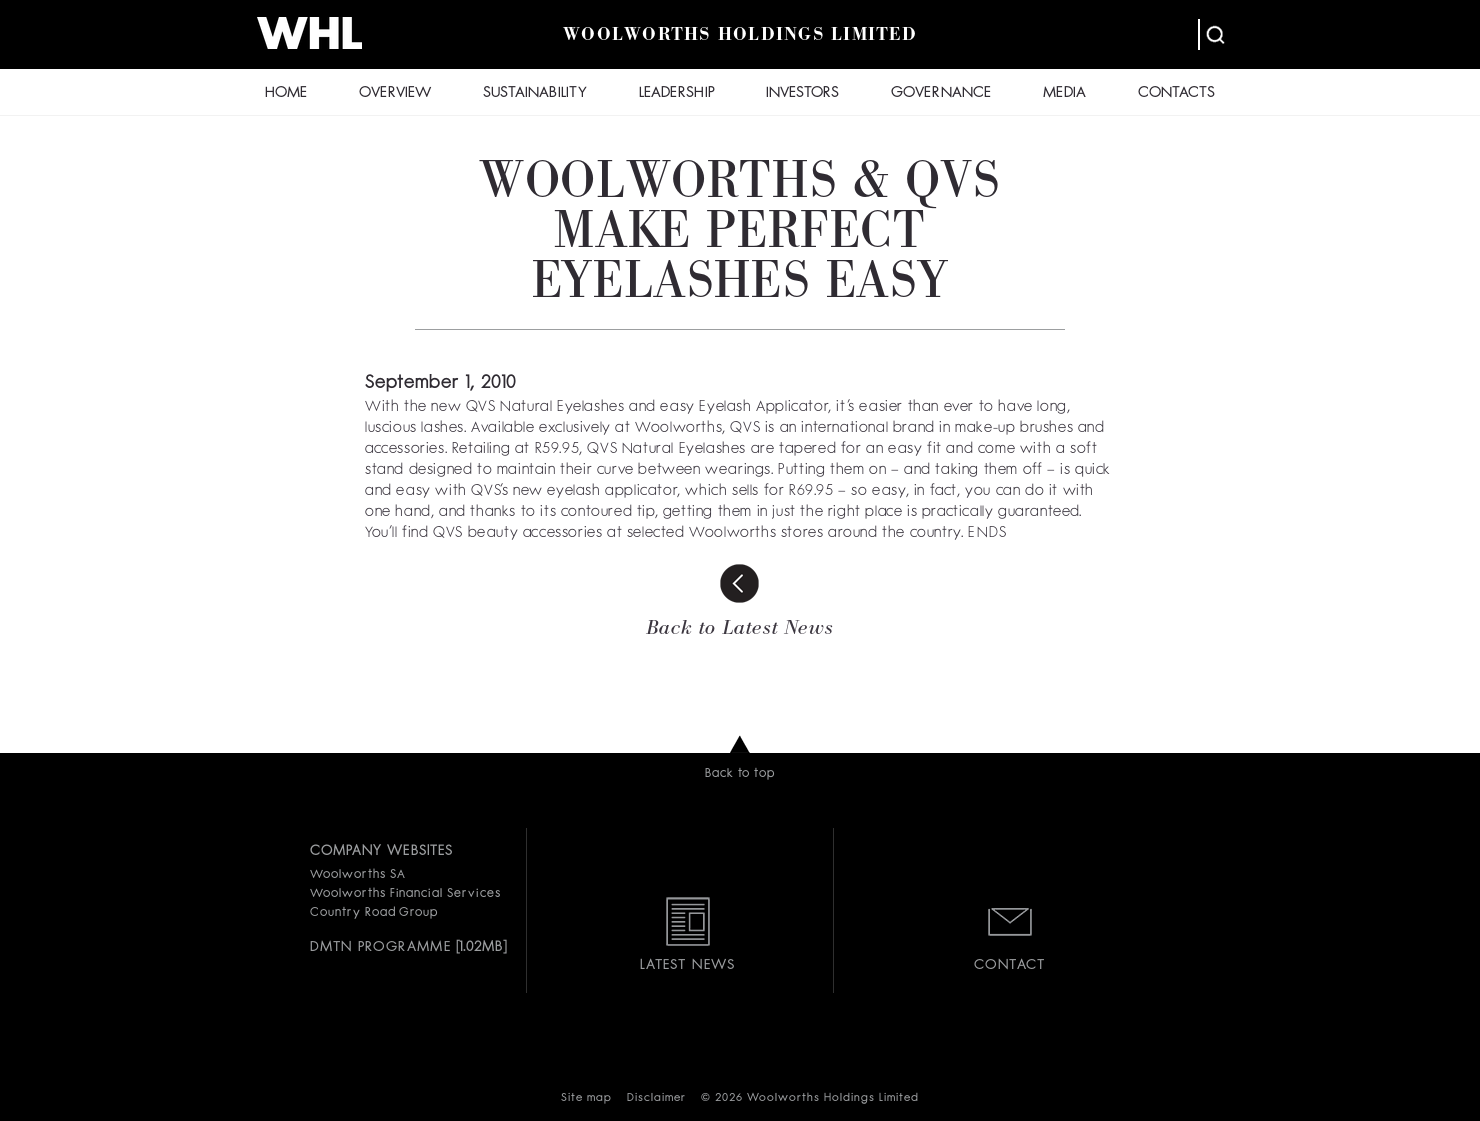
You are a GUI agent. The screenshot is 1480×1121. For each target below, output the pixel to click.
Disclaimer (656, 1098)
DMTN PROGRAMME (380, 947)
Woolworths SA (357, 875)
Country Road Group (374, 913)
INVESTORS (802, 93)
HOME (286, 93)
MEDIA (1064, 93)
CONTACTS (1176, 93)
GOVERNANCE (941, 93)
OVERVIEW (395, 93)
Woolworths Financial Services (405, 894)
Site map (586, 1098)
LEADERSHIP (677, 93)
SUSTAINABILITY (535, 93)
